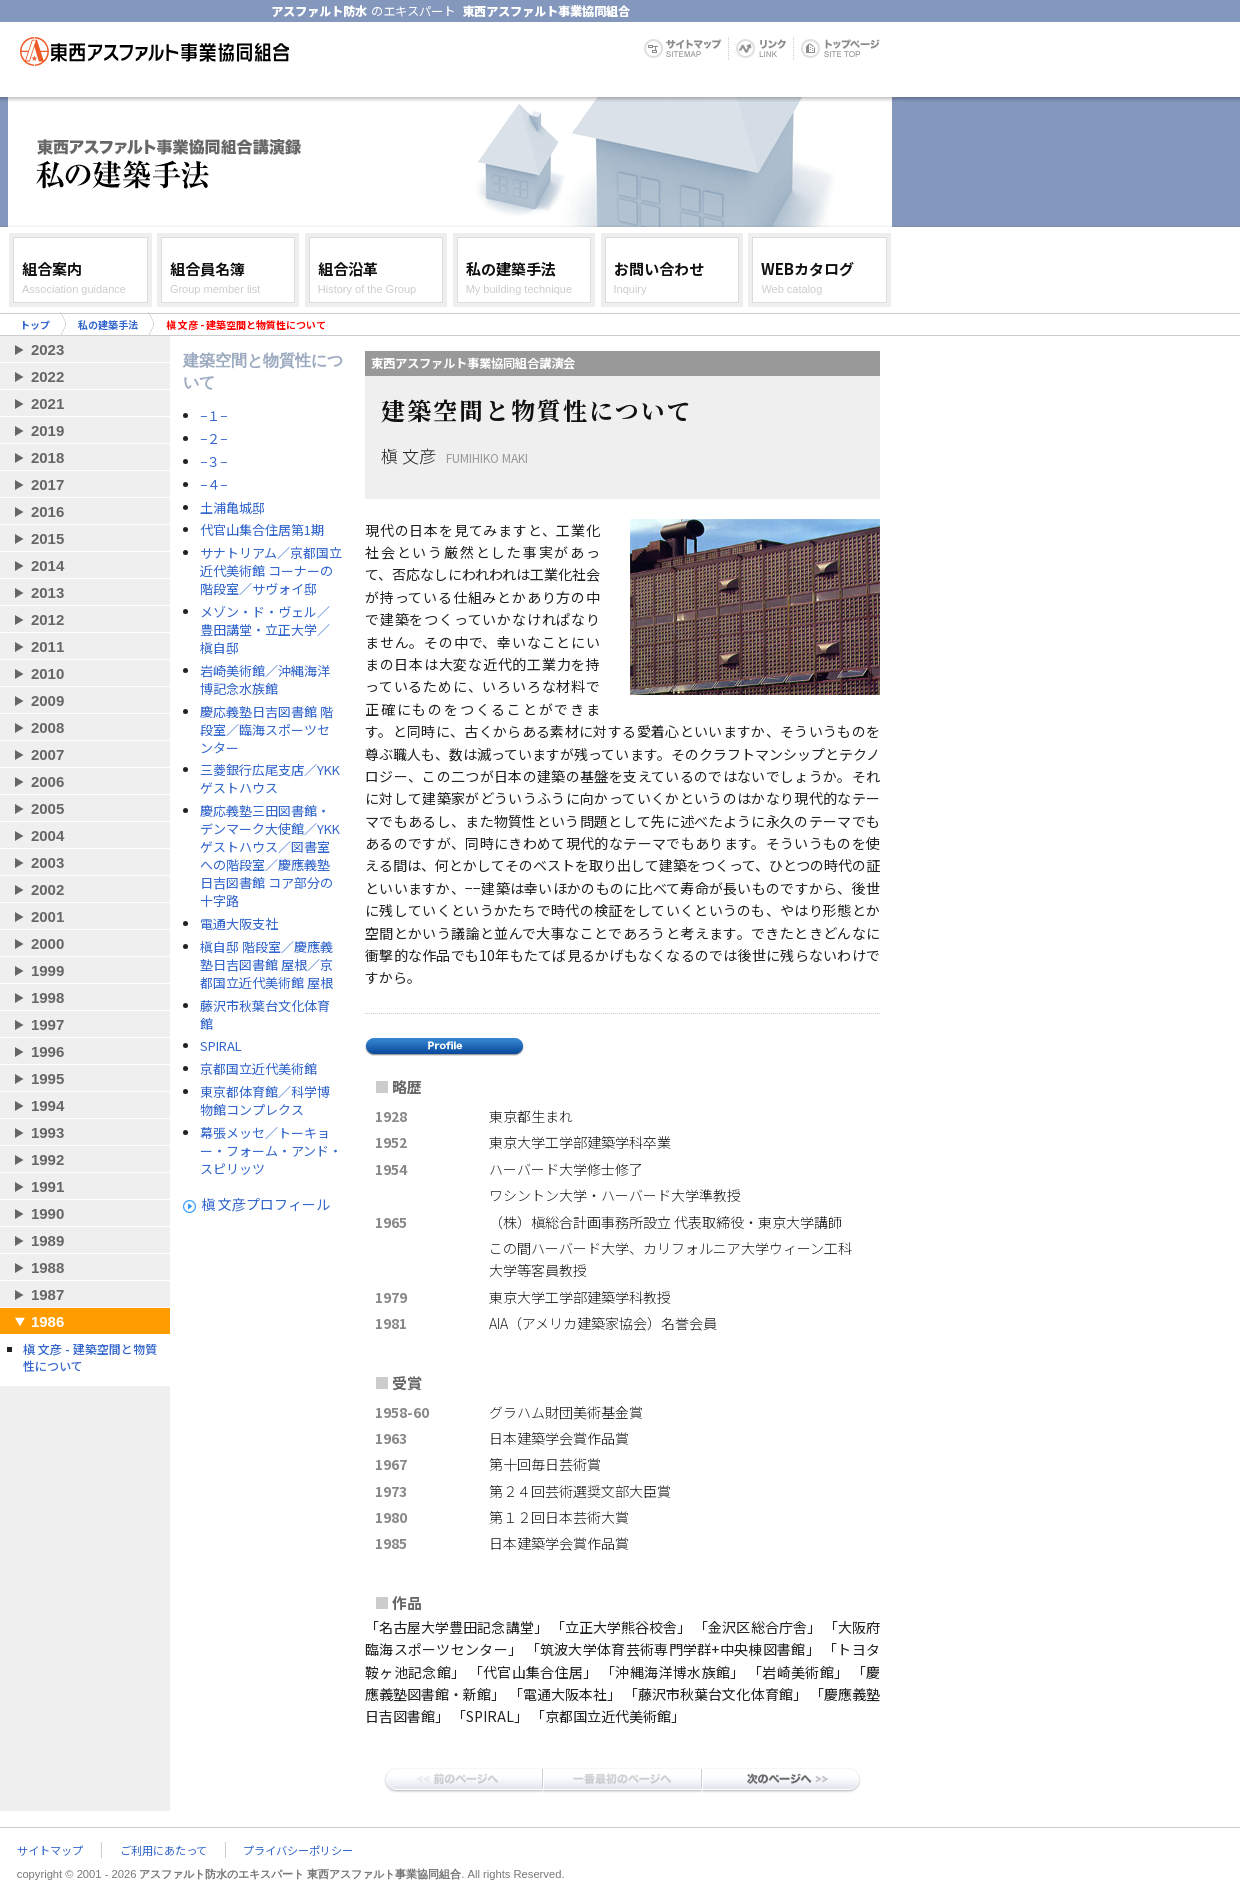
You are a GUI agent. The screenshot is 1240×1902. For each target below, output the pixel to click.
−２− (213, 439)
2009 (47, 700)
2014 (47, 565)
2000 (47, 943)
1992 (47, 1159)
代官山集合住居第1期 (262, 530)
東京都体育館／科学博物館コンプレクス (265, 1101)
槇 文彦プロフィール (265, 1204)
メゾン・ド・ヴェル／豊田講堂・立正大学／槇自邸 (265, 630)
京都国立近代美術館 (258, 1069)
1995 (47, 1078)
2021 (47, 403)
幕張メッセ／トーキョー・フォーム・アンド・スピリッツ (271, 1151)
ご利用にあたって (163, 1850)
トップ (35, 324)
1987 (47, 1294)
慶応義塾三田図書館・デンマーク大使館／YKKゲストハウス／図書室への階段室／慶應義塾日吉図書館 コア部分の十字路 (270, 856)
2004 (47, 835)
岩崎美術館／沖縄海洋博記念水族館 (265, 680)
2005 (47, 808)
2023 (47, 349)
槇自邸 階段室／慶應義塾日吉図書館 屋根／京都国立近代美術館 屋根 (266, 965)
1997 (47, 1024)
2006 (47, 781)
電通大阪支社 (239, 924)
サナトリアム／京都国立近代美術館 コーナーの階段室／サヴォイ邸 (271, 571)
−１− (213, 416)
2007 (47, 754)
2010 (47, 673)
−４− (213, 485)
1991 (47, 1186)
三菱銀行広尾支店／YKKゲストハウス (270, 779)
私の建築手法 (108, 324)
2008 (47, 727)
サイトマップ (50, 1850)
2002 (47, 889)
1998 (47, 997)
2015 (47, 538)
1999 (47, 970)
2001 (47, 916)
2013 (47, 592)
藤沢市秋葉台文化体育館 (265, 1015)
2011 (47, 646)
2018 (47, 457)
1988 (47, 1267)
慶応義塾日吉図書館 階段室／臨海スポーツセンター (266, 730)
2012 (47, 619)
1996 (47, 1051)
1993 (47, 1132)
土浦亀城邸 (232, 508)
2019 (47, 430)
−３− (213, 462)
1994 (47, 1105)
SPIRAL (221, 1046)
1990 (47, 1213)
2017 (47, 484)
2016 (47, 511)
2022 (47, 376)
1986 (47, 1321)
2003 (47, 862)
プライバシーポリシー (298, 1850)
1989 (47, 1240)
